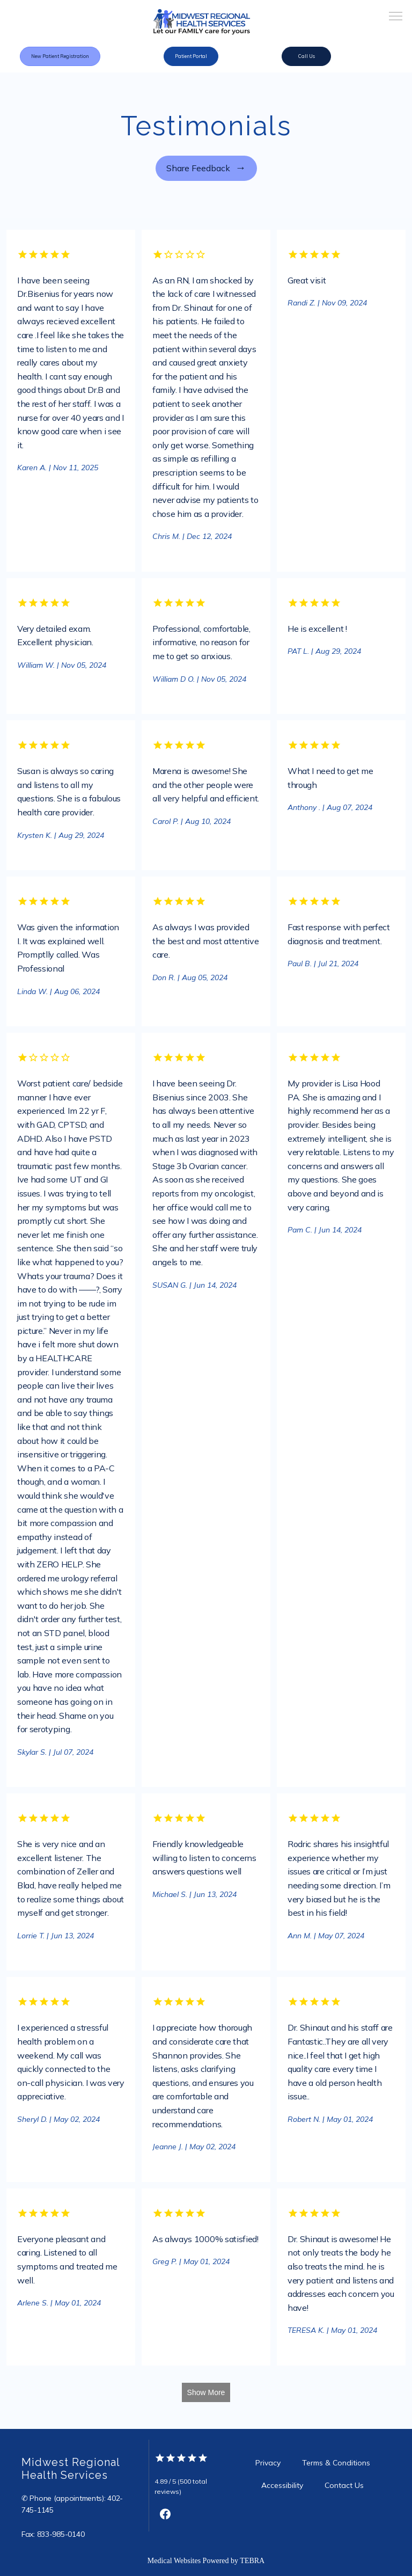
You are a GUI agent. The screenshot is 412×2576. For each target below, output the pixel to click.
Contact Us (344, 2485)
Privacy (268, 2463)
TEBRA (252, 2561)
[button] (396, 17)
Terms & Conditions (336, 2463)
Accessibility (282, 2485)
